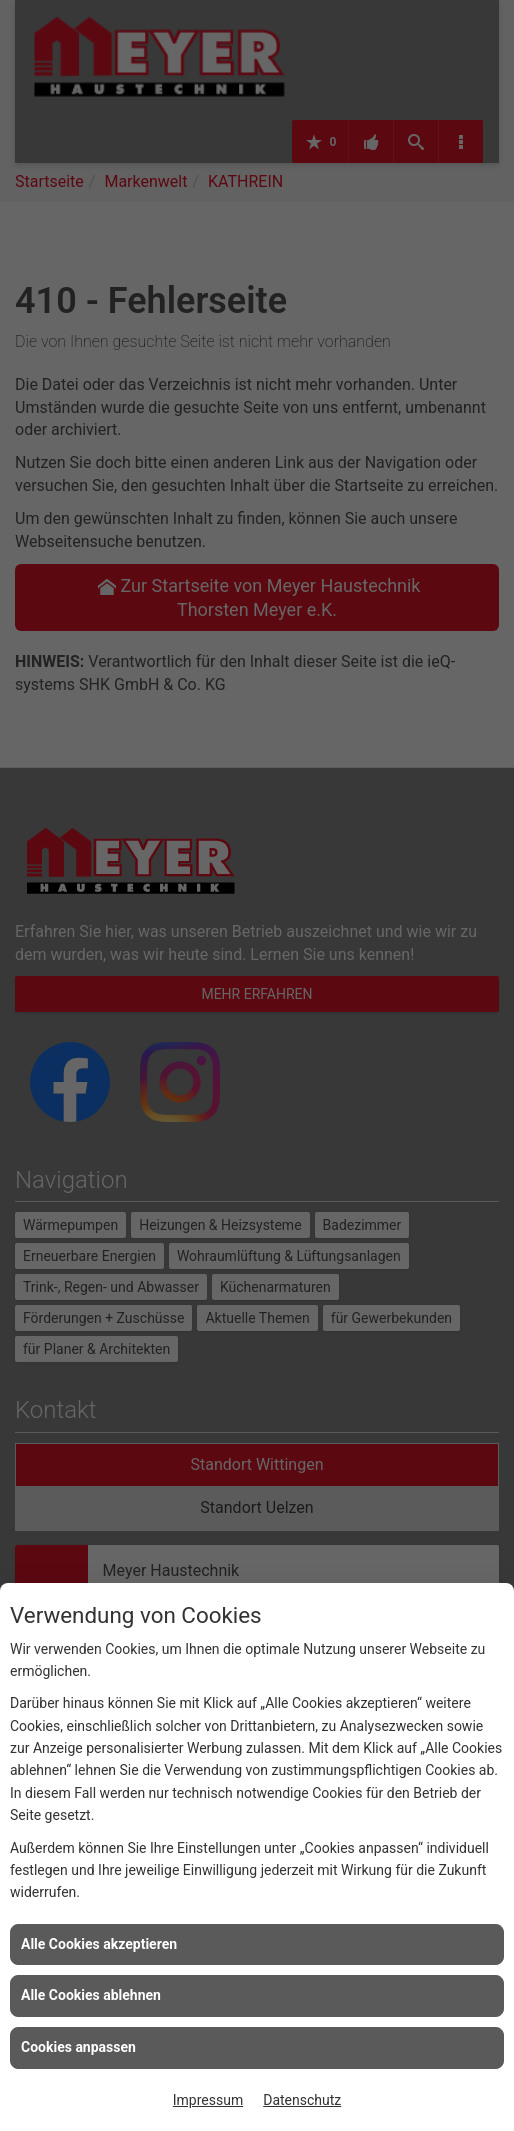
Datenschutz (302, 2100)
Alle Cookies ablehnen (91, 1995)
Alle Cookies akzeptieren (99, 1944)
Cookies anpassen (78, 2047)
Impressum (208, 2100)
